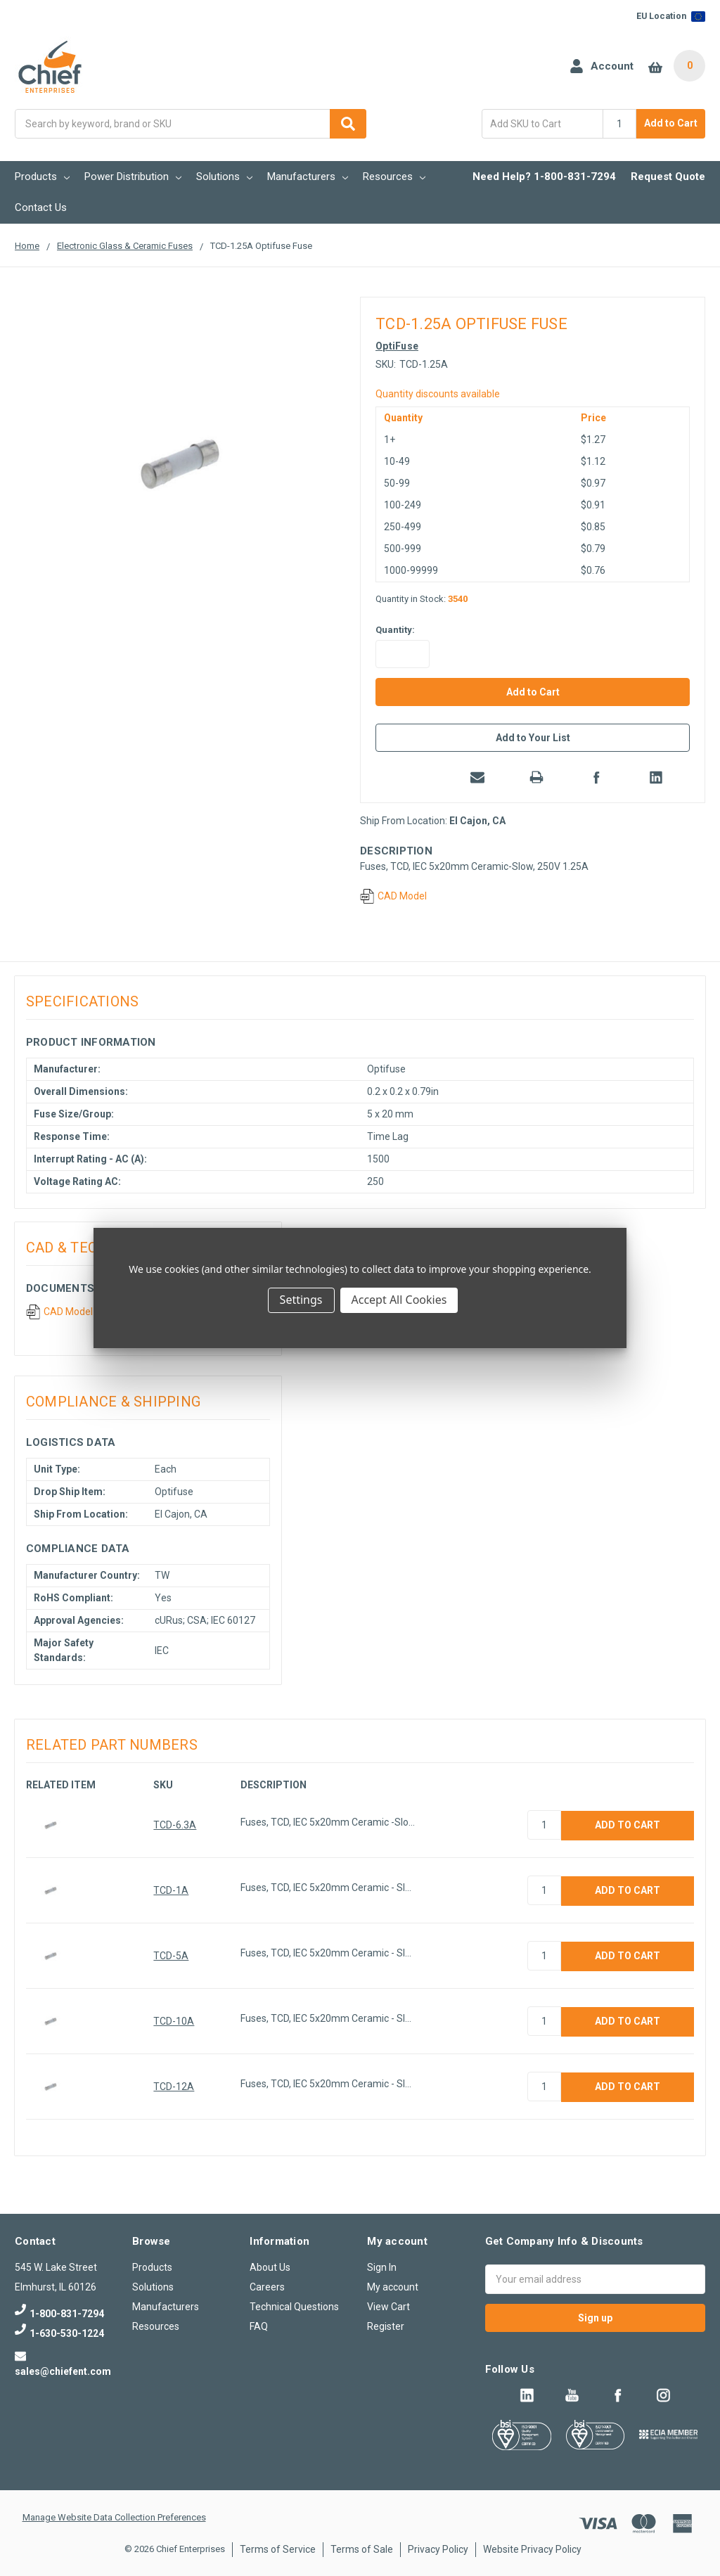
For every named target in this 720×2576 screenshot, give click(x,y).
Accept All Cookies (399, 1299)
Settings (301, 1299)
